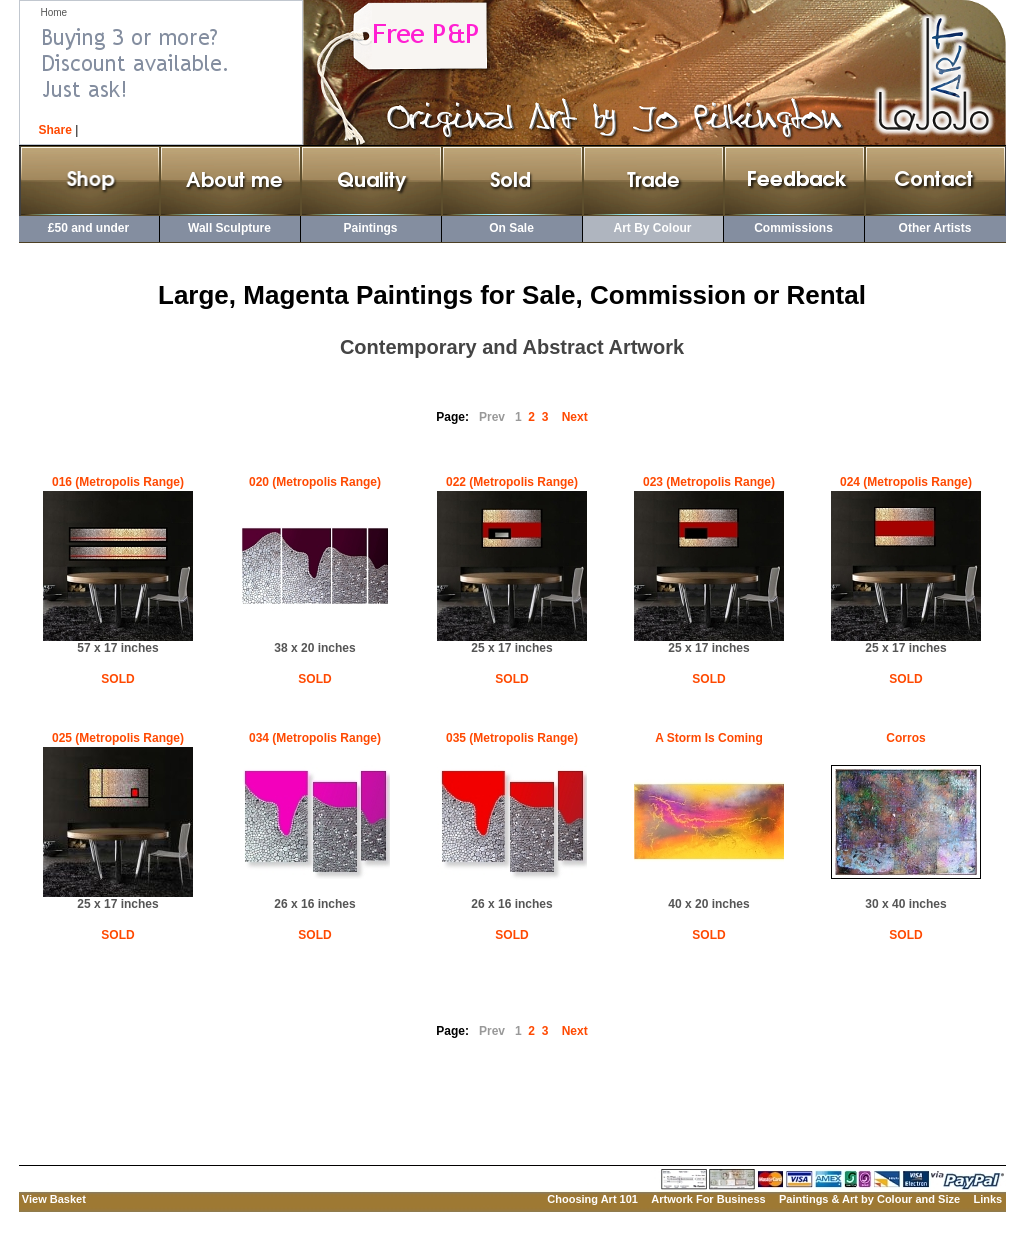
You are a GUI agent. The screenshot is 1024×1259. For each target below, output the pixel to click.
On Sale (511, 228)
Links (987, 1199)
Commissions (793, 228)
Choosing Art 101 (592, 1199)
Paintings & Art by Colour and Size (869, 1199)
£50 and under (88, 228)
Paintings (370, 228)
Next (575, 417)
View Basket (54, 1199)
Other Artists (935, 228)
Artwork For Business (708, 1199)
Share (55, 130)
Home (54, 12)
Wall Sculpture (229, 228)
